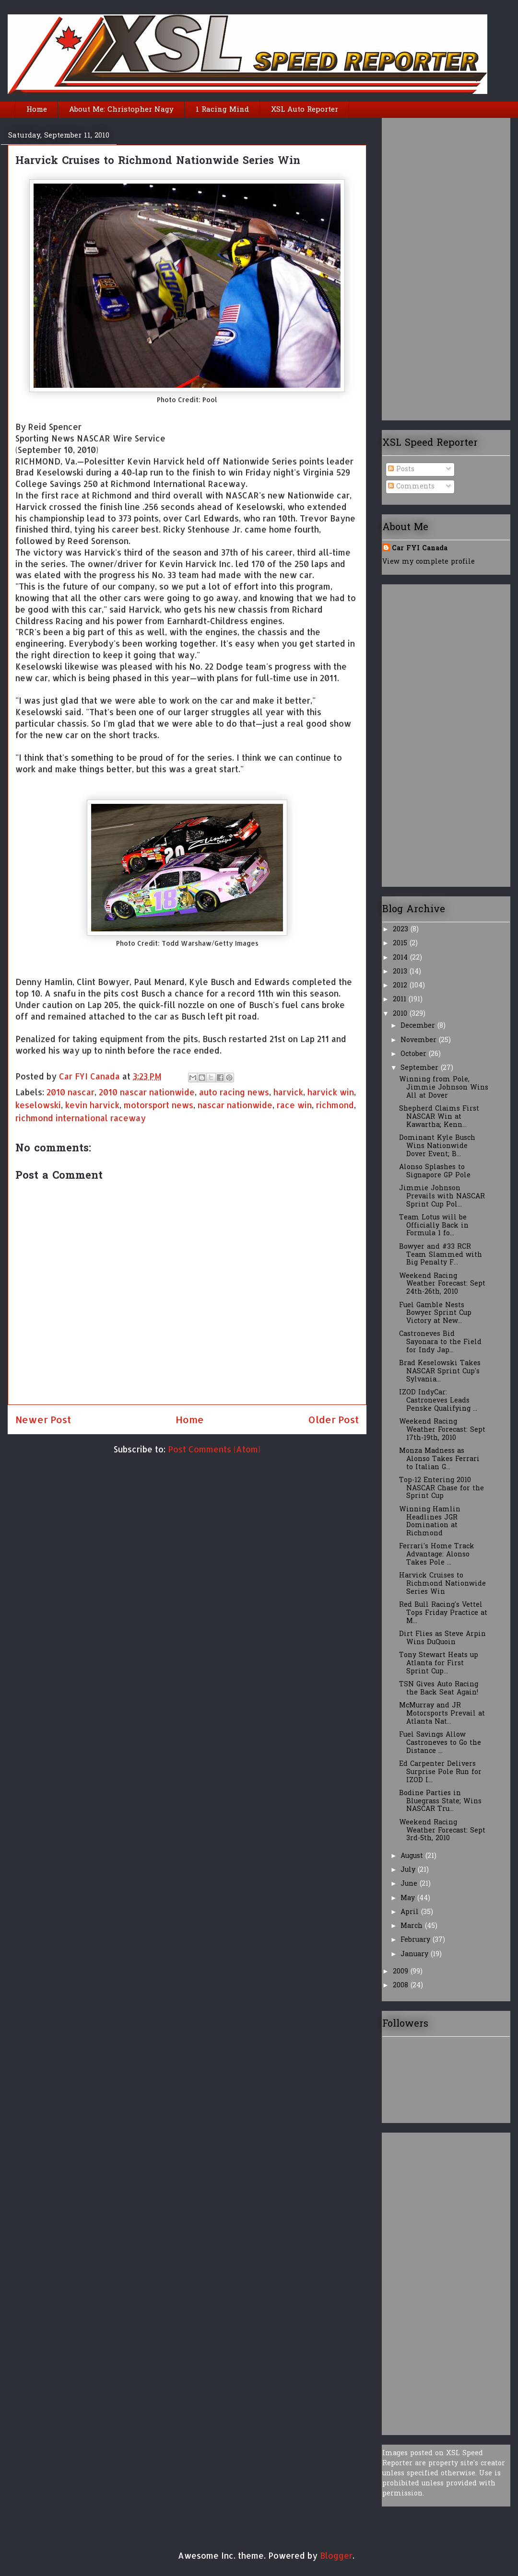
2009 (402, 1972)
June (410, 1884)
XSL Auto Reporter (304, 109)
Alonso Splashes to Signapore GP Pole (435, 1171)
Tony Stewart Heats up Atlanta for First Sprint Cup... (438, 1663)
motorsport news (158, 1105)
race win (294, 1105)
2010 (401, 1014)
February (416, 1940)
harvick (288, 1092)
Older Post (333, 1419)
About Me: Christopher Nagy (121, 109)
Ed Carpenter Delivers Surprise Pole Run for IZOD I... (440, 1772)
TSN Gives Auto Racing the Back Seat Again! (438, 1689)
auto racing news (234, 1092)
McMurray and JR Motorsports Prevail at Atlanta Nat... (442, 1714)
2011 (401, 1000)
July (409, 1870)
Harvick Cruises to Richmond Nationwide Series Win (442, 1584)
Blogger (336, 2555)
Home (36, 109)
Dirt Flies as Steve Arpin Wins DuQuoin (442, 1638)
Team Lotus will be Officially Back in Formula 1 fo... (434, 1226)
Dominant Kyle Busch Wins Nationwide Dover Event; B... (437, 1146)
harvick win (330, 1092)
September (420, 1068)
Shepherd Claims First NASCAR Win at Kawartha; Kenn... (439, 1117)
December (418, 1026)
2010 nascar (70, 1092)
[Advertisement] (415, 265)
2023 (402, 930)
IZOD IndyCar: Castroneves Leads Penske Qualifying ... (438, 1401)
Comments (411, 487)
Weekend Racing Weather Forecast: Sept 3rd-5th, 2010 (442, 1831)
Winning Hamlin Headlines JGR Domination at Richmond (429, 1522)
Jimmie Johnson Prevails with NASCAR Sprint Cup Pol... (442, 1197)
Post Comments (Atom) (214, 1449)
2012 (401, 986)
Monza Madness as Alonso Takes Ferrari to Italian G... (439, 1459)
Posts (401, 469)
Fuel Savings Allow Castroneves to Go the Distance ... (440, 1743)
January (415, 1954)
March (412, 1926)
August (412, 1856)
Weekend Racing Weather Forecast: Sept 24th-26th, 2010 (442, 1284)
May (408, 1898)
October (414, 1054)
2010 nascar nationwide (147, 1092)
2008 (402, 1986)
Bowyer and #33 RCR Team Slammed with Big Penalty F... (440, 1255)
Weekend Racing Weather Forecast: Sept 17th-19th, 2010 (442, 1430)
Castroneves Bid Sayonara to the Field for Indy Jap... (440, 1342)
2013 (401, 972)
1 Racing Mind (222, 109)
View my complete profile (428, 562)
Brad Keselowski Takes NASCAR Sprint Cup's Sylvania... (440, 1371)
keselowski (38, 1105)
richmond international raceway (80, 1118)
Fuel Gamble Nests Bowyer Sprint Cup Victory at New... (435, 1313)
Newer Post (43, 1419)
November (419, 1040)
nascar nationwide (235, 1105)
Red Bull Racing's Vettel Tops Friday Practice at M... (443, 1613)
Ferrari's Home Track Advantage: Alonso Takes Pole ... (436, 1555)
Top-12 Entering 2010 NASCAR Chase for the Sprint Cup (441, 1488)
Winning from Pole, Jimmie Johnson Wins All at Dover (443, 1088)
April (410, 1912)
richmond (335, 1105)
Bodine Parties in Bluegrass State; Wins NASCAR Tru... (440, 1801)
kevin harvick (92, 1105)
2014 (401, 958)
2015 (401, 944)
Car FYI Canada (90, 1076)
